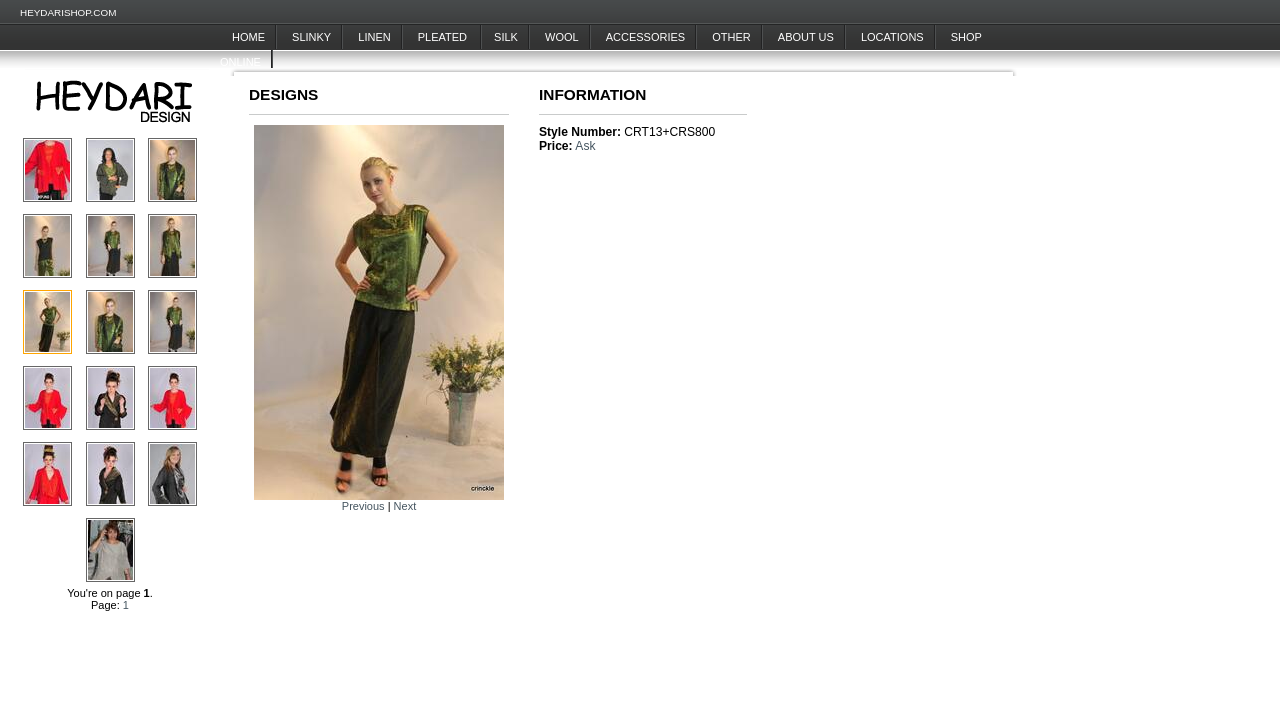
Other (731, 37)
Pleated (444, 37)
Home (248, 37)
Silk (506, 37)
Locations (892, 37)
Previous (363, 506)
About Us (806, 37)
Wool (562, 37)
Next (405, 506)
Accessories (645, 37)
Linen (374, 37)
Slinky (311, 37)
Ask (585, 146)
